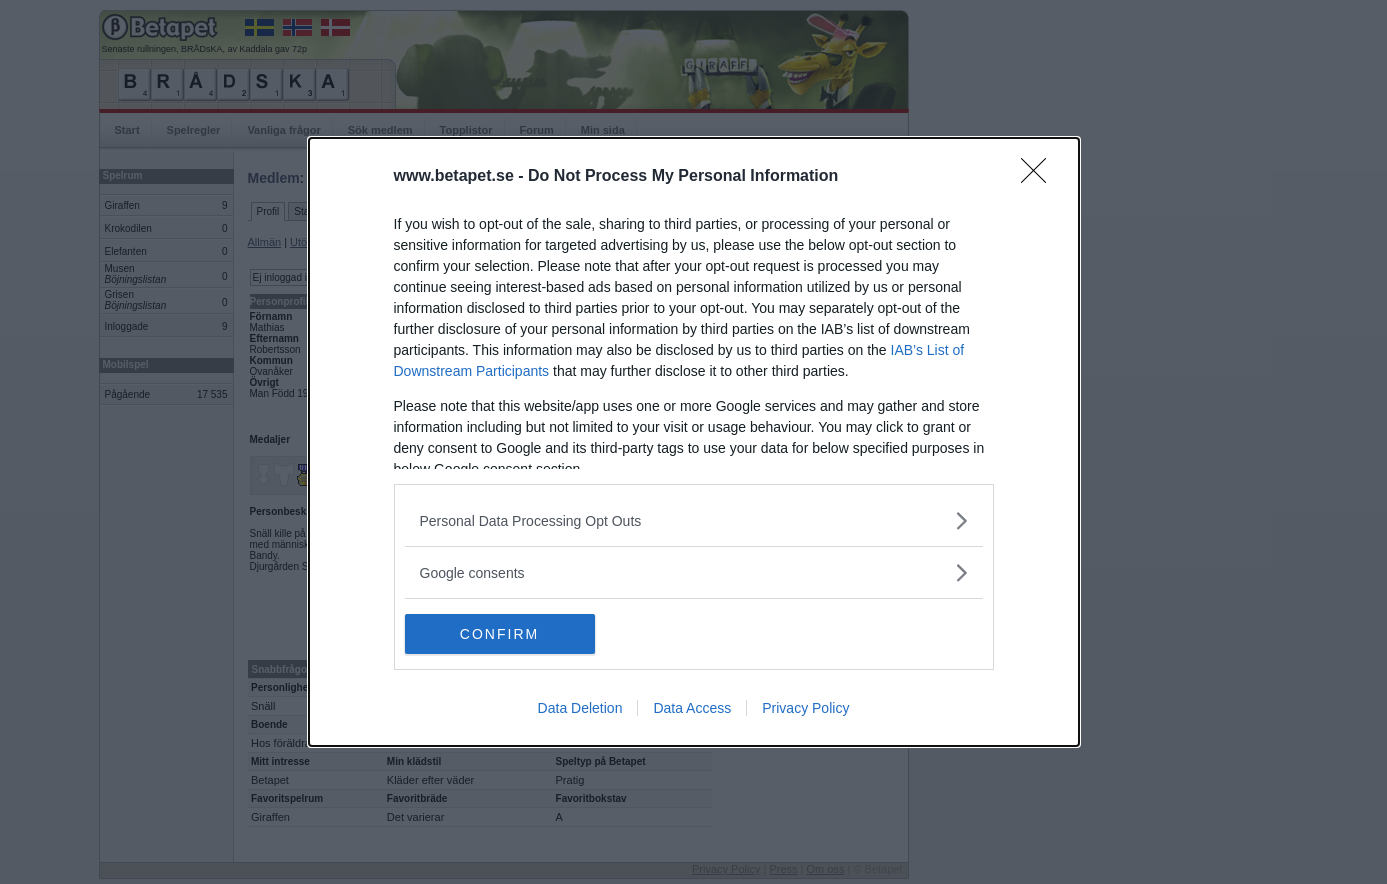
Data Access (692, 708)
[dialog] (694, 442)
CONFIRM (499, 633)
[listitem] (694, 520)
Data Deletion (580, 708)
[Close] (1040, 177)
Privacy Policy (805, 708)
